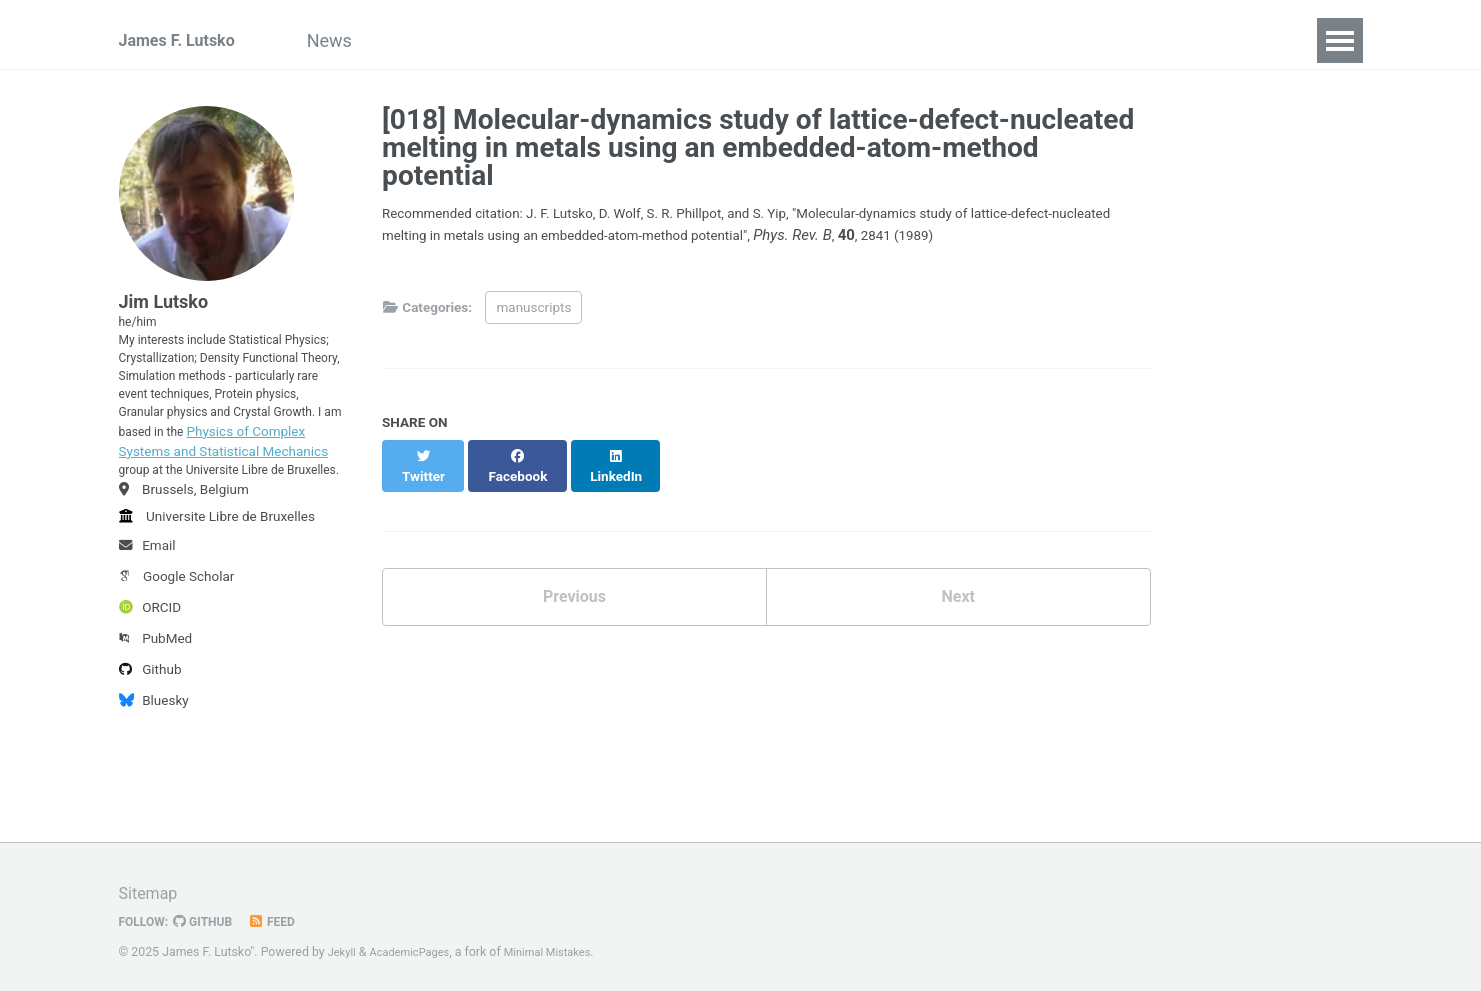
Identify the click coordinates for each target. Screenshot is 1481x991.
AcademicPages (417, 946)
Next (958, 587)
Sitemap (152, 886)
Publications (469, 40)
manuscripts (533, 312)
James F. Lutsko (184, 40)
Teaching (592, 40)
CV (676, 40)
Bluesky (154, 796)
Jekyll (344, 946)
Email (147, 641)
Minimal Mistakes (565, 946)
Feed (285, 915)
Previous (574, 587)
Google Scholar (177, 672)
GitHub (211, 915)
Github (150, 765)
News (361, 40)
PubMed (156, 734)
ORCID (150, 703)
